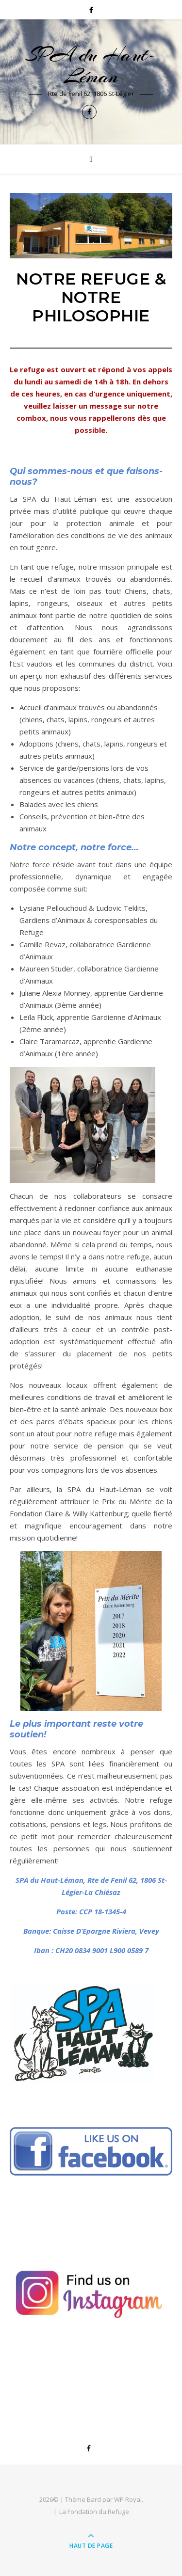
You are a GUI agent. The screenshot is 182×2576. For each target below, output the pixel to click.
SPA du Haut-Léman (91, 65)
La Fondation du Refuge (94, 2511)
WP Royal (128, 2499)
